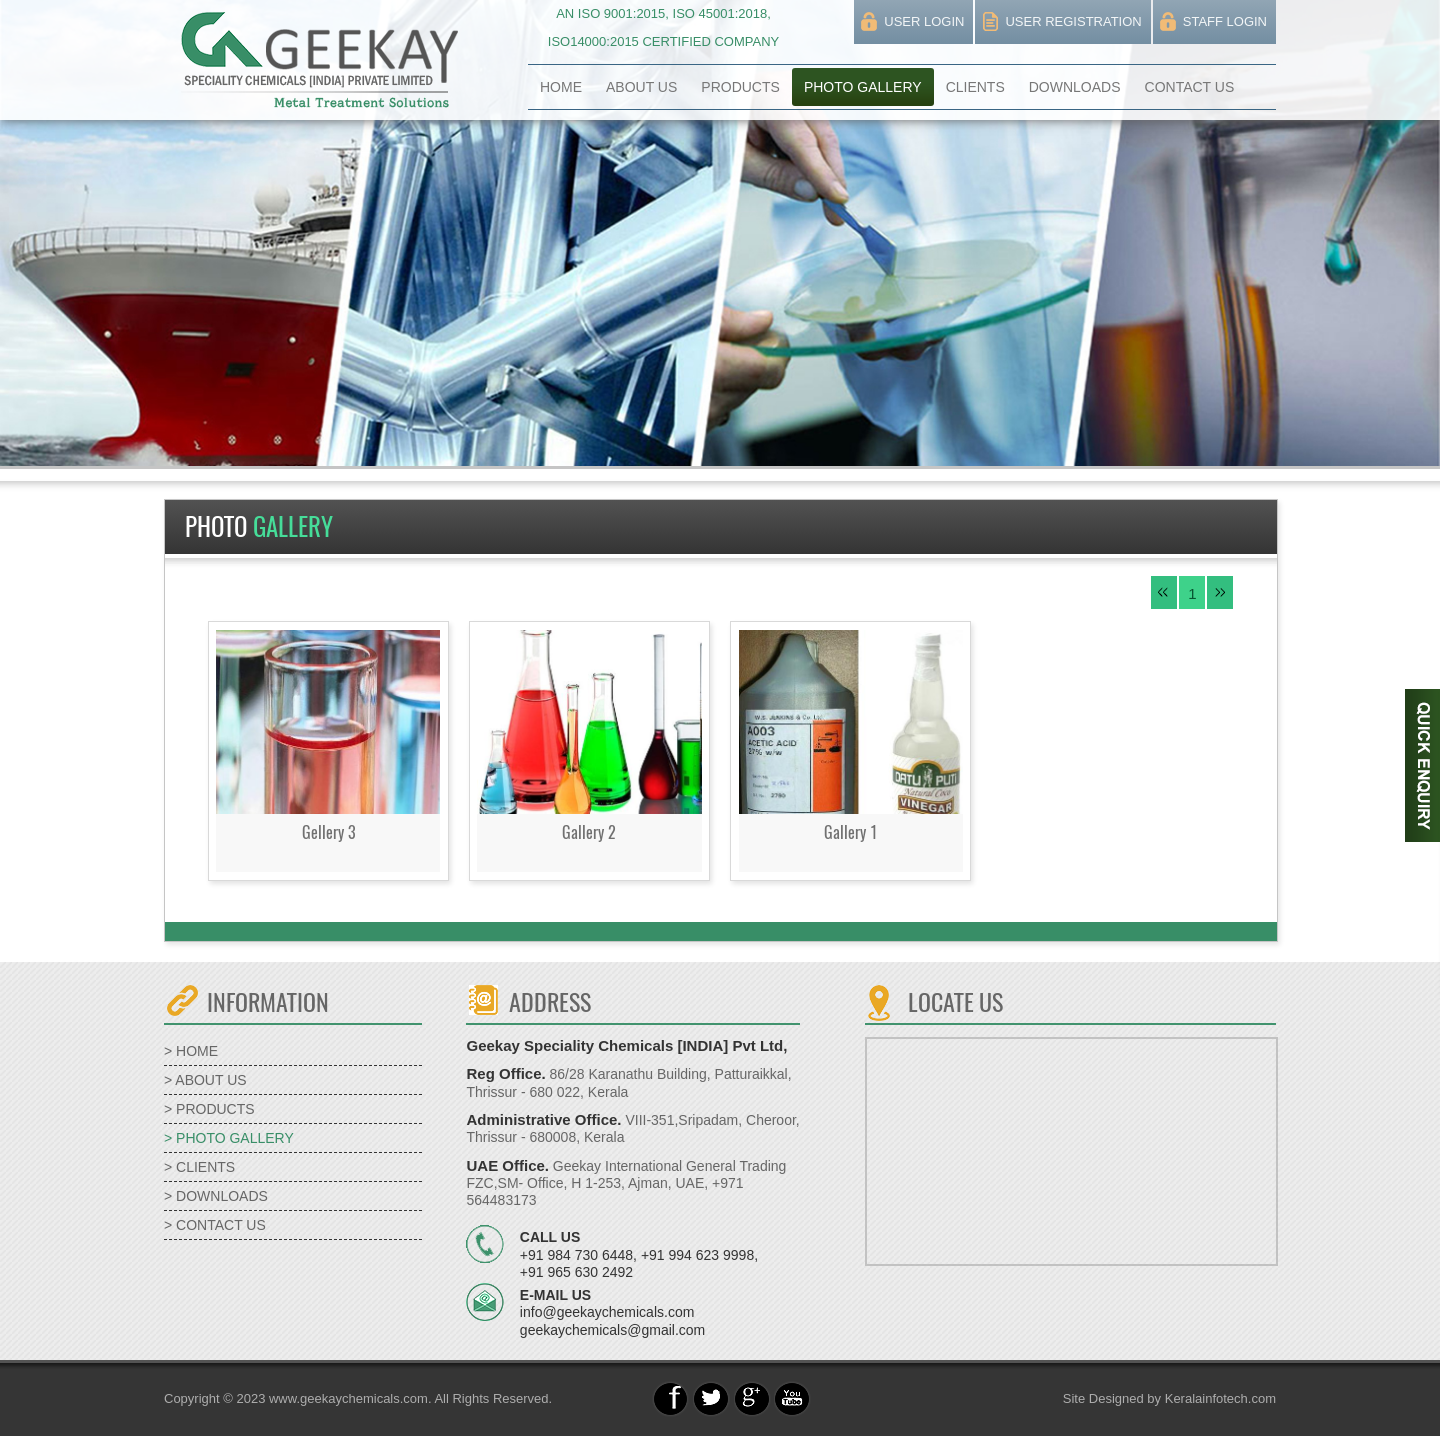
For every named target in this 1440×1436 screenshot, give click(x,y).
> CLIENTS (199, 1167)
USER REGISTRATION (1073, 21)
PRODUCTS (740, 87)
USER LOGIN (924, 21)
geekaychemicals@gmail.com (612, 1330)
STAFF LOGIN (1225, 21)
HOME (561, 87)
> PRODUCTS (209, 1109)
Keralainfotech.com (1220, 1398)
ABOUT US (641, 87)
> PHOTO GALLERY (229, 1138)
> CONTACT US (215, 1225)
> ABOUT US (205, 1080)
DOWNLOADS (1075, 87)
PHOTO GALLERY (863, 87)
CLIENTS (975, 87)
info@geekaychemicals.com (607, 1312)
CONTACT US (1190, 87)
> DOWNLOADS (216, 1196)
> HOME (191, 1051)
